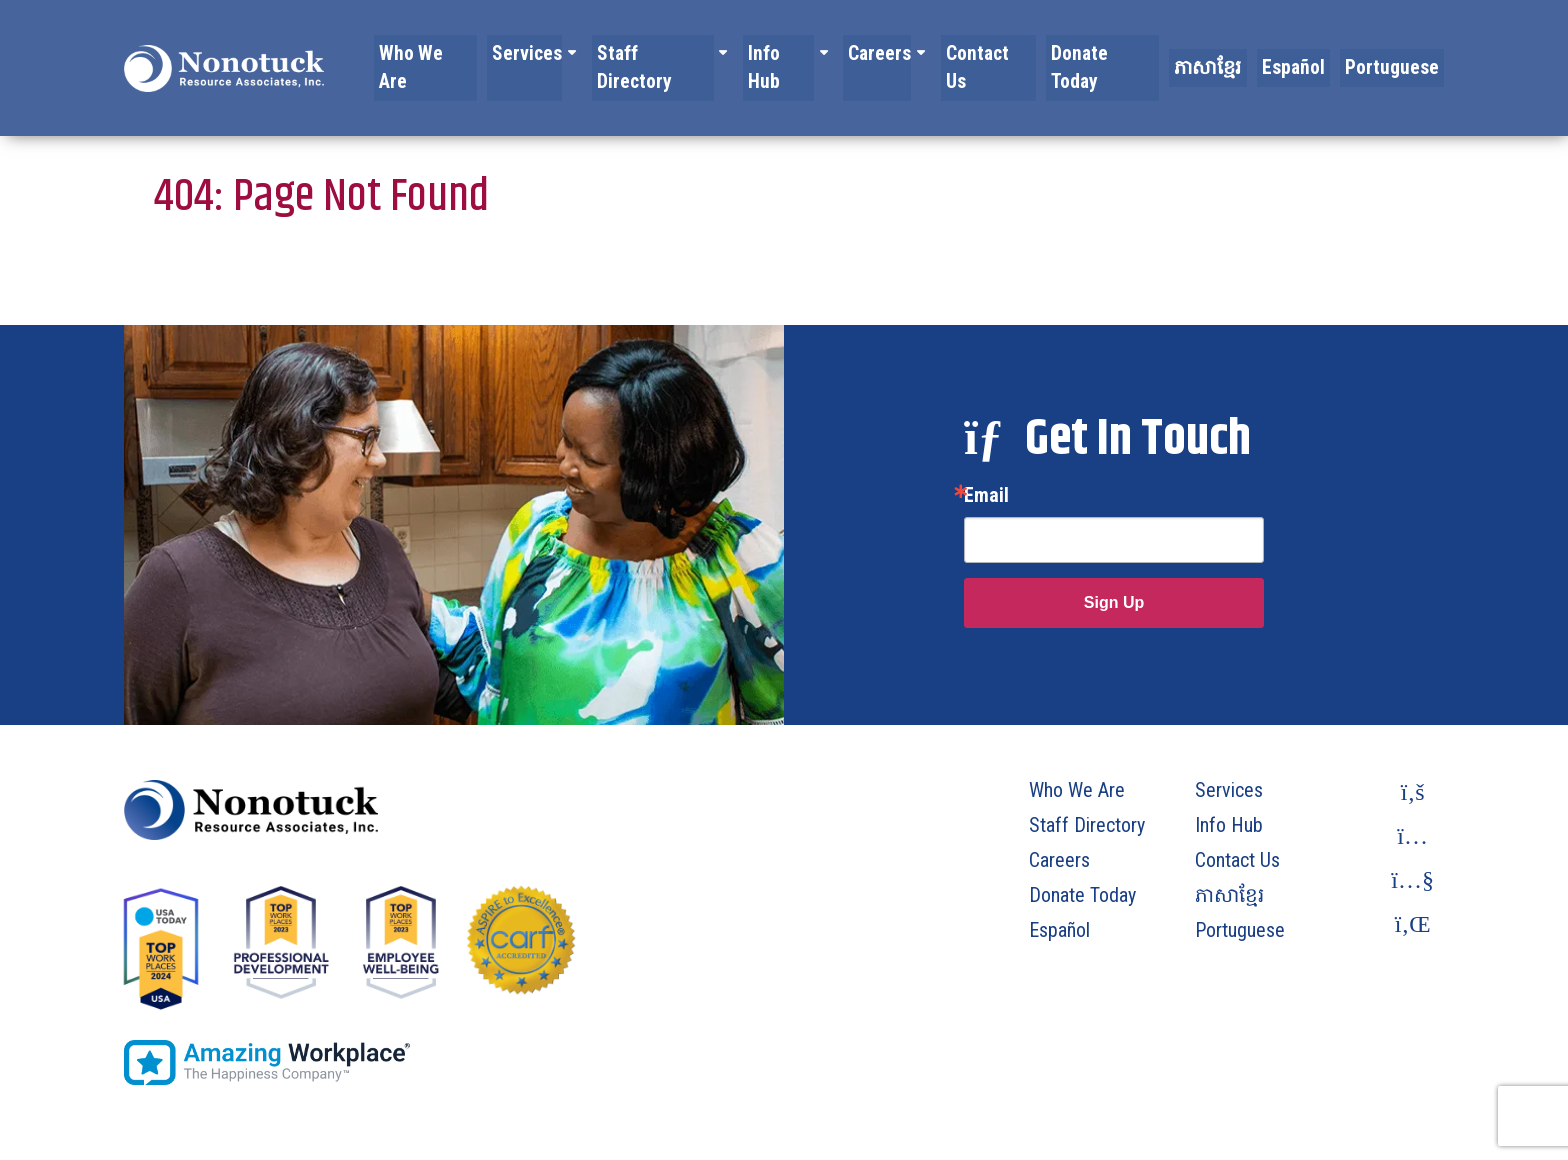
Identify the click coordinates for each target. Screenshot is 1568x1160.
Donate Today (1130, 52)
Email (986, 495)
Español (1307, 52)
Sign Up (1114, 602)
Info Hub (822, 52)
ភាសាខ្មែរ (1228, 52)
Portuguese (1397, 52)
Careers (917, 52)
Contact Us (1022, 52)
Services (579, 52)
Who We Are (484, 52)
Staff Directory (701, 52)
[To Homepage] (224, 53)
